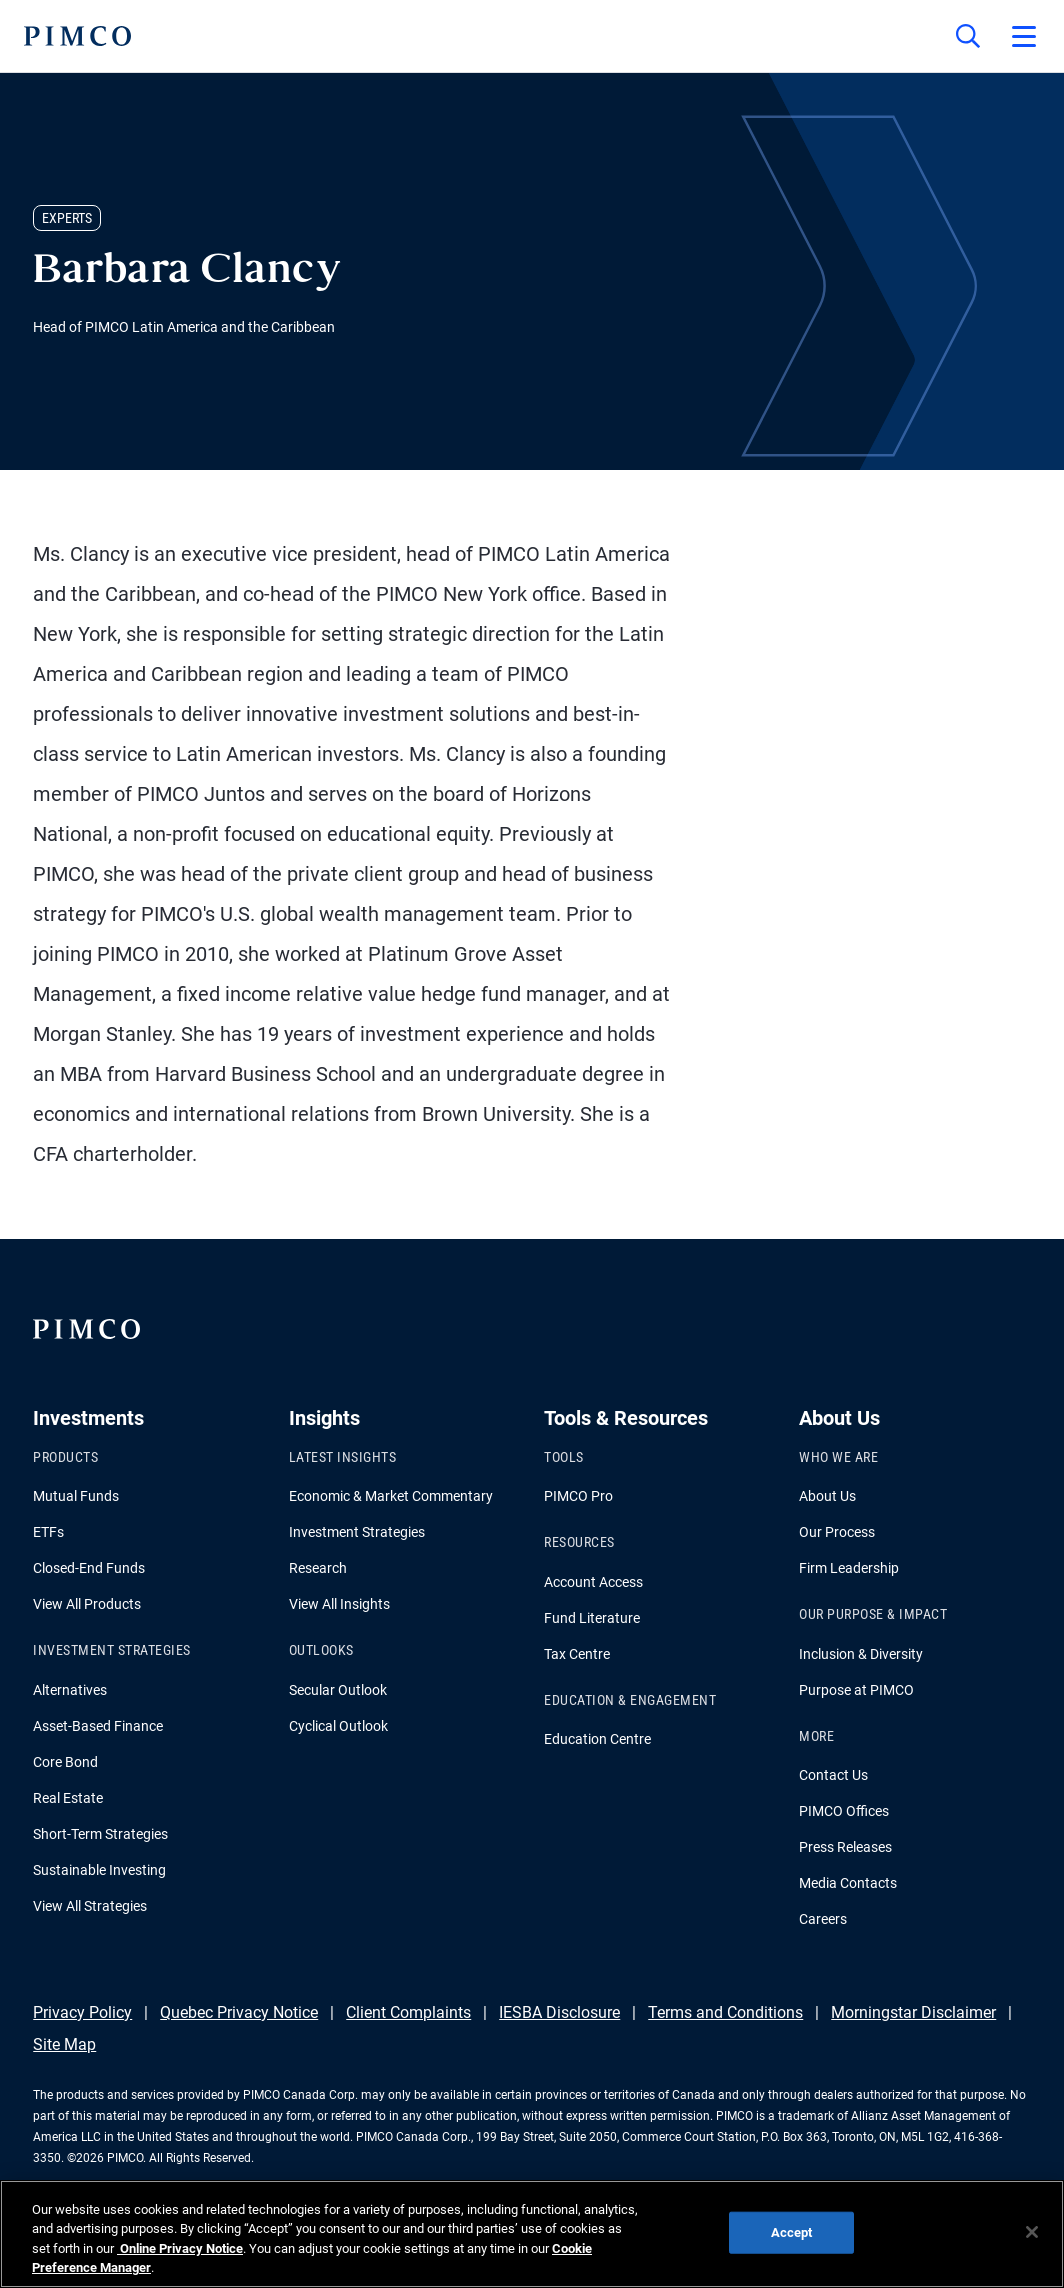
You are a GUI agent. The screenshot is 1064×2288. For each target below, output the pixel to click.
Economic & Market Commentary (391, 1496)
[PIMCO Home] (77, 36)
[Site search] (968, 36)
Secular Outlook (338, 1690)
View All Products (87, 1604)
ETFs (48, 1532)
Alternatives (70, 1690)
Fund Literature (592, 1618)
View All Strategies (90, 1906)
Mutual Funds (76, 1496)
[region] (532, 2234)
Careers (823, 1919)
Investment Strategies (357, 1532)
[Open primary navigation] (1024, 36)
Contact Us (833, 1775)
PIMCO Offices (844, 1811)
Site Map (64, 2044)
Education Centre (597, 1739)
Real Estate (68, 1798)
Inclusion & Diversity (861, 1654)
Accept (792, 2232)
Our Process (837, 1532)
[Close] (1032, 2232)
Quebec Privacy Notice (239, 2012)
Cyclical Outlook (338, 1726)
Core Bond (65, 1762)
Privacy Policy (82, 2012)
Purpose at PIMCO (856, 1690)
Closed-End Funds (89, 1568)
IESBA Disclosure (559, 2012)
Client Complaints (408, 2012)
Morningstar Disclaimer (913, 2012)
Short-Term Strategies (100, 1834)
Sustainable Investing (99, 1870)
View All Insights (339, 1604)
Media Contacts (848, 1883)
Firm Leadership (849, 1568)
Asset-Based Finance (98, 1726)
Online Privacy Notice (180, 2248)
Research (318, 1568)
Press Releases (845, 1847)
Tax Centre (577, 1654)
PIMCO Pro (578, 1496)
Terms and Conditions (725, 2012)
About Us (827, 1496)
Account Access (593, 1582)
